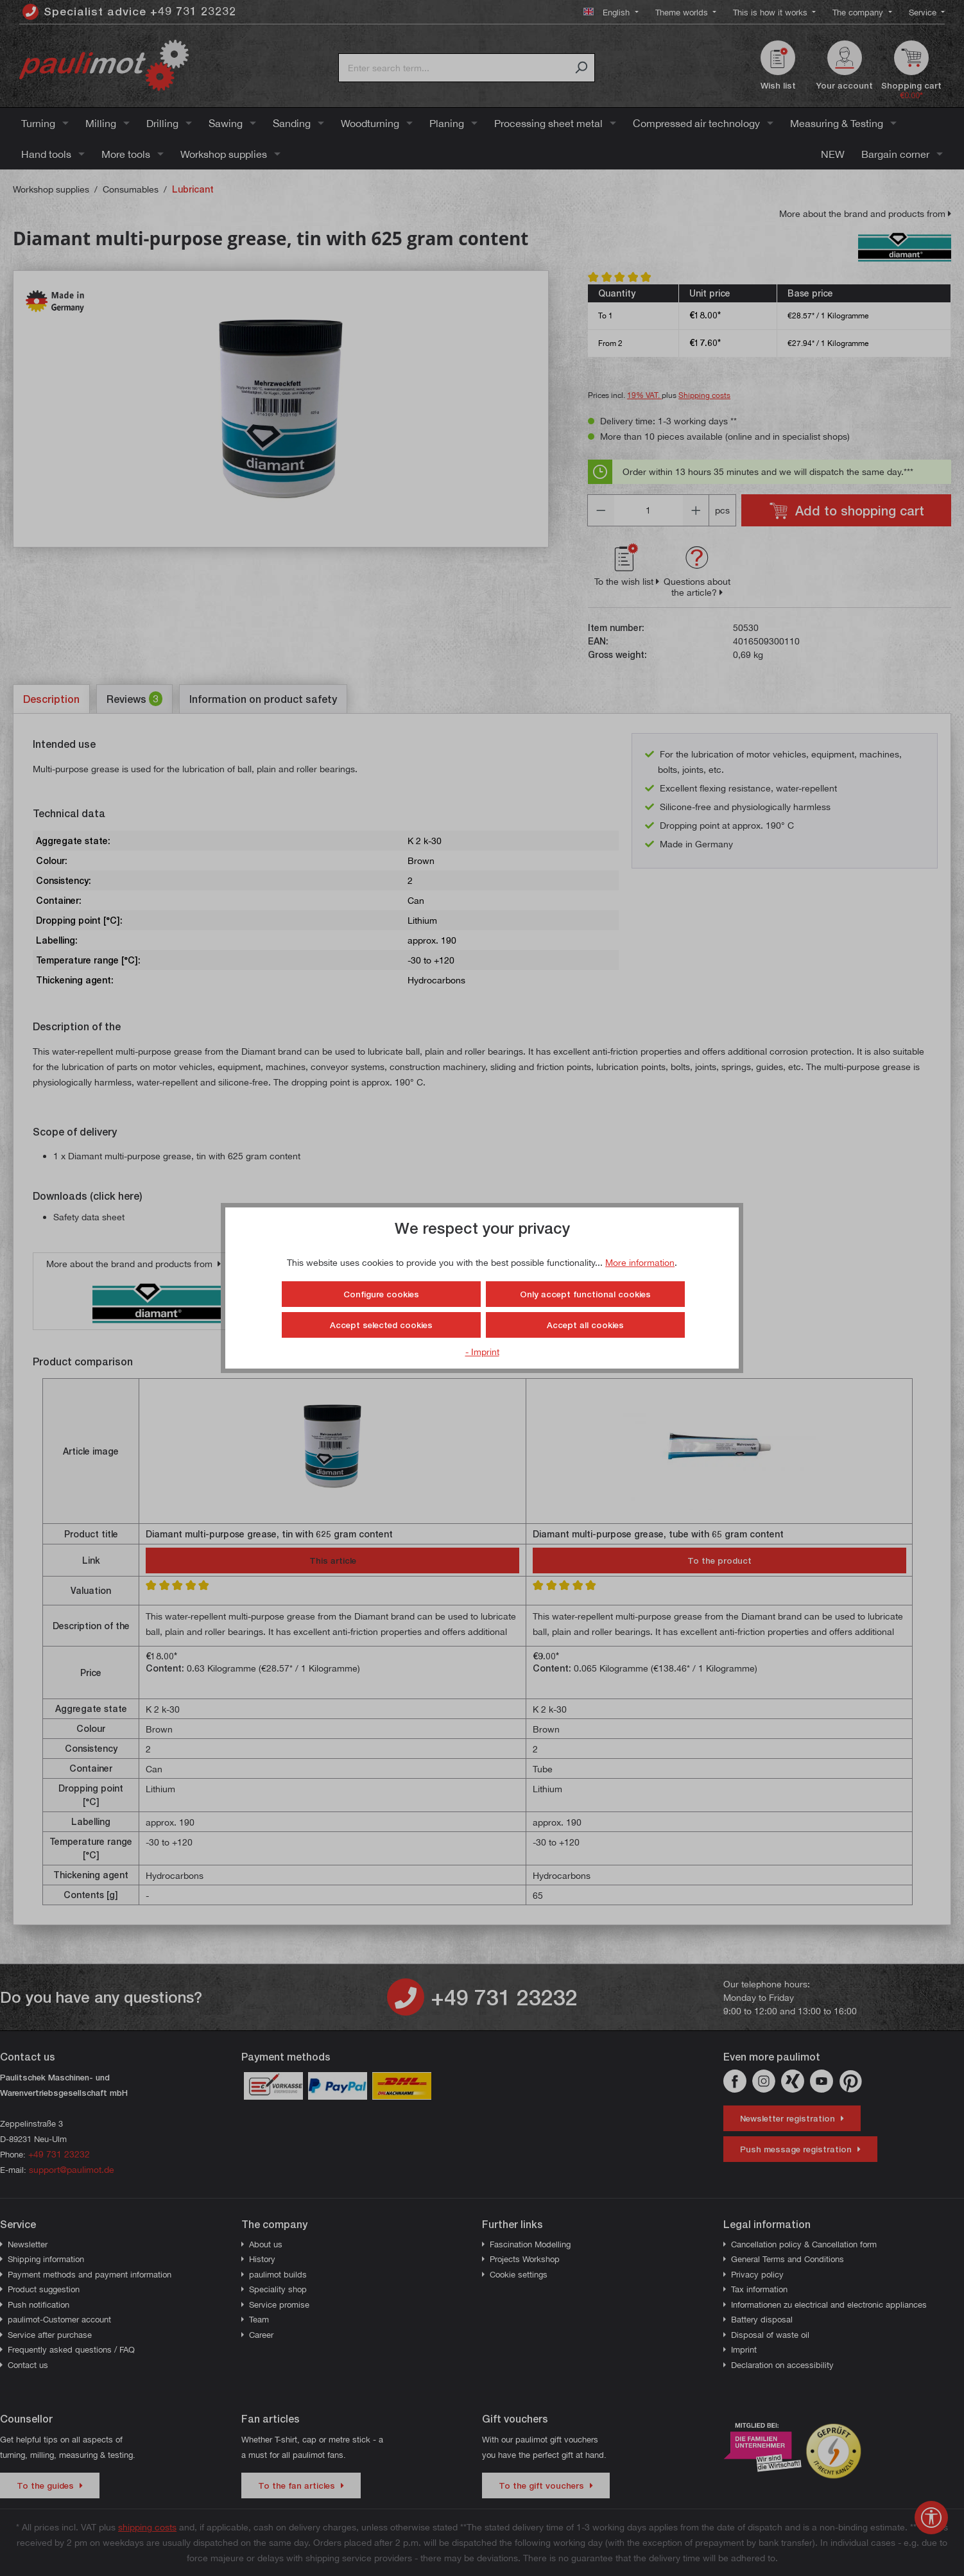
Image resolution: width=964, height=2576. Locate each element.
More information (640, 1262)
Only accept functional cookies (585, 1294)
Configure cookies (381, 1294)
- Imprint (482, 1351)
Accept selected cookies (381, 1325)
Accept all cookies (585, 1325)
